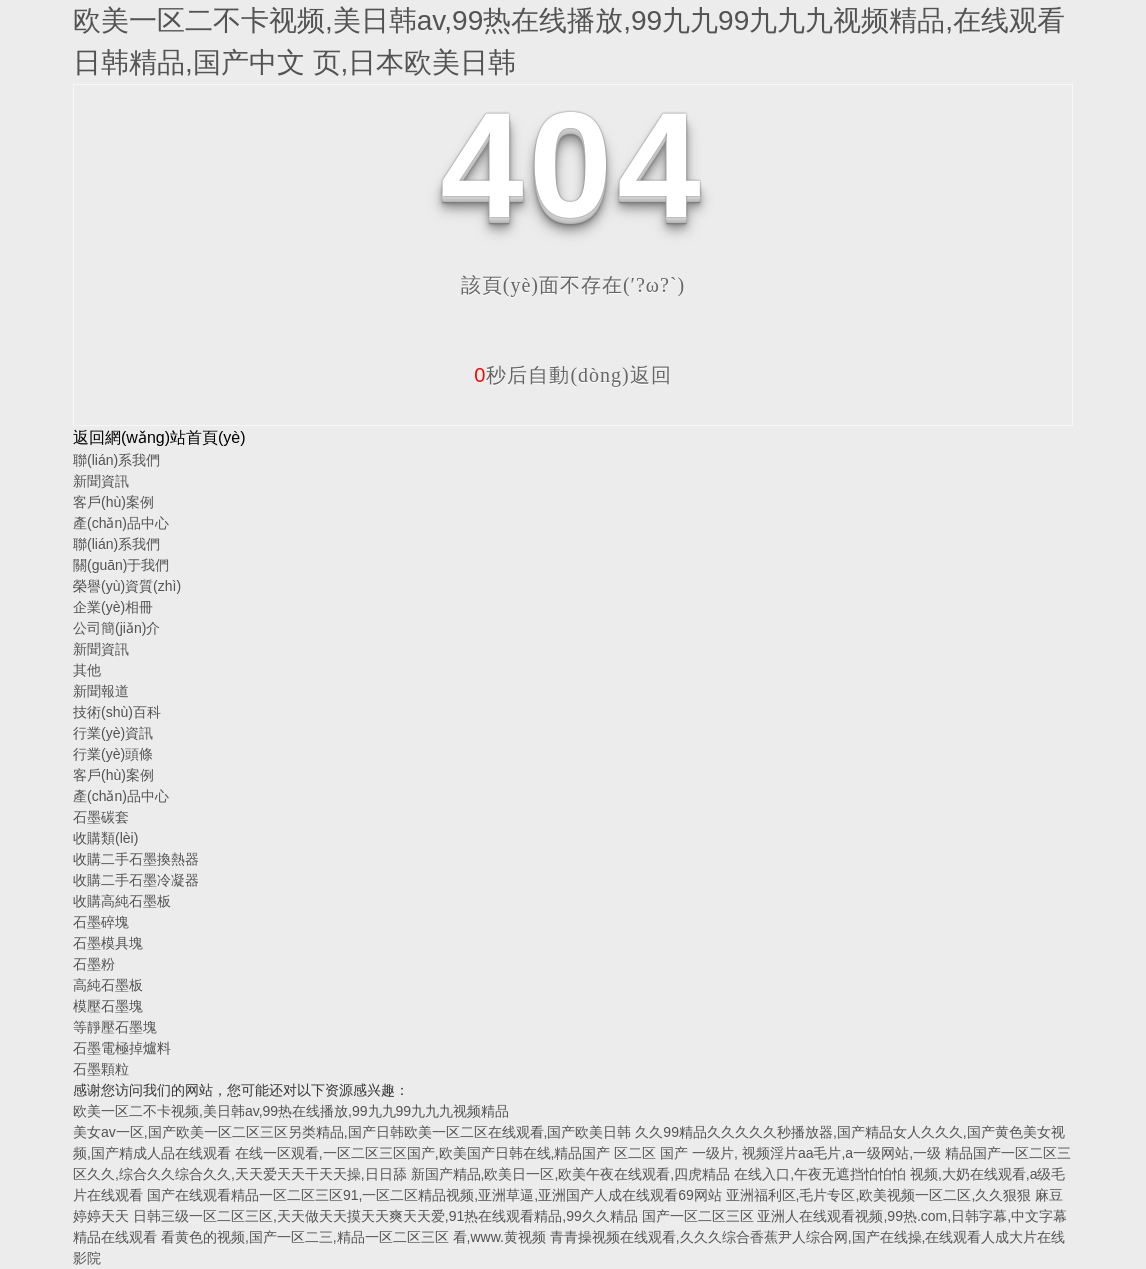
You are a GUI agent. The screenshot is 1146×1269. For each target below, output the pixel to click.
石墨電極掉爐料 (122, 1048)
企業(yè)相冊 (113, 607)
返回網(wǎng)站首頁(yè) (159, 437)
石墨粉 (94, 964)
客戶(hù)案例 (113, 502)
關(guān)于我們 (121, 565)
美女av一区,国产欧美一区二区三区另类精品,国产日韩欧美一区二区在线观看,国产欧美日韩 (352, 1132)
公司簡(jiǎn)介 (116, 628)
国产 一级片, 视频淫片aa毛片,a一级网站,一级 (802, 1153)
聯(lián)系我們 (116, 460)
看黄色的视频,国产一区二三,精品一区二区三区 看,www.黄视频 (353, 1237)
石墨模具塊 (108, 943)
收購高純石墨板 (122, 901)
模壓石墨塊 (108, 1006)
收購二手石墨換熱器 (136, 859)
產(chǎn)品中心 (121, 523)
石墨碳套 (101, 817)
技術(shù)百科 (117, 712)
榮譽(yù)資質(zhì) (127, 586)
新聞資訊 (101, 481)
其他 (87, 670)
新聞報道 (101, 691)
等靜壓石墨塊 (115, 1027)
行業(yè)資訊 (113, 733)
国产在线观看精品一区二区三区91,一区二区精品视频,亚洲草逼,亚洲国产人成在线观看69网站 (434, 1195)
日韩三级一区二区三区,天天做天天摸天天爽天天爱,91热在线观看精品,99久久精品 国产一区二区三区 (443, 1216)
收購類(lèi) (105, 838)
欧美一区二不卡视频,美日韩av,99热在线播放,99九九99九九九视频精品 (291, 1111)
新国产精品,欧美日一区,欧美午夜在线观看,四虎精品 (573, 1174)
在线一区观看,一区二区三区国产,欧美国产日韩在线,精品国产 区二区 (446, 1153)
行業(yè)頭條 (113, 754)
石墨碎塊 (101, 922)
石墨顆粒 (101, 1069)
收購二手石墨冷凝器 (136, 880)
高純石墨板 (108, 985)
